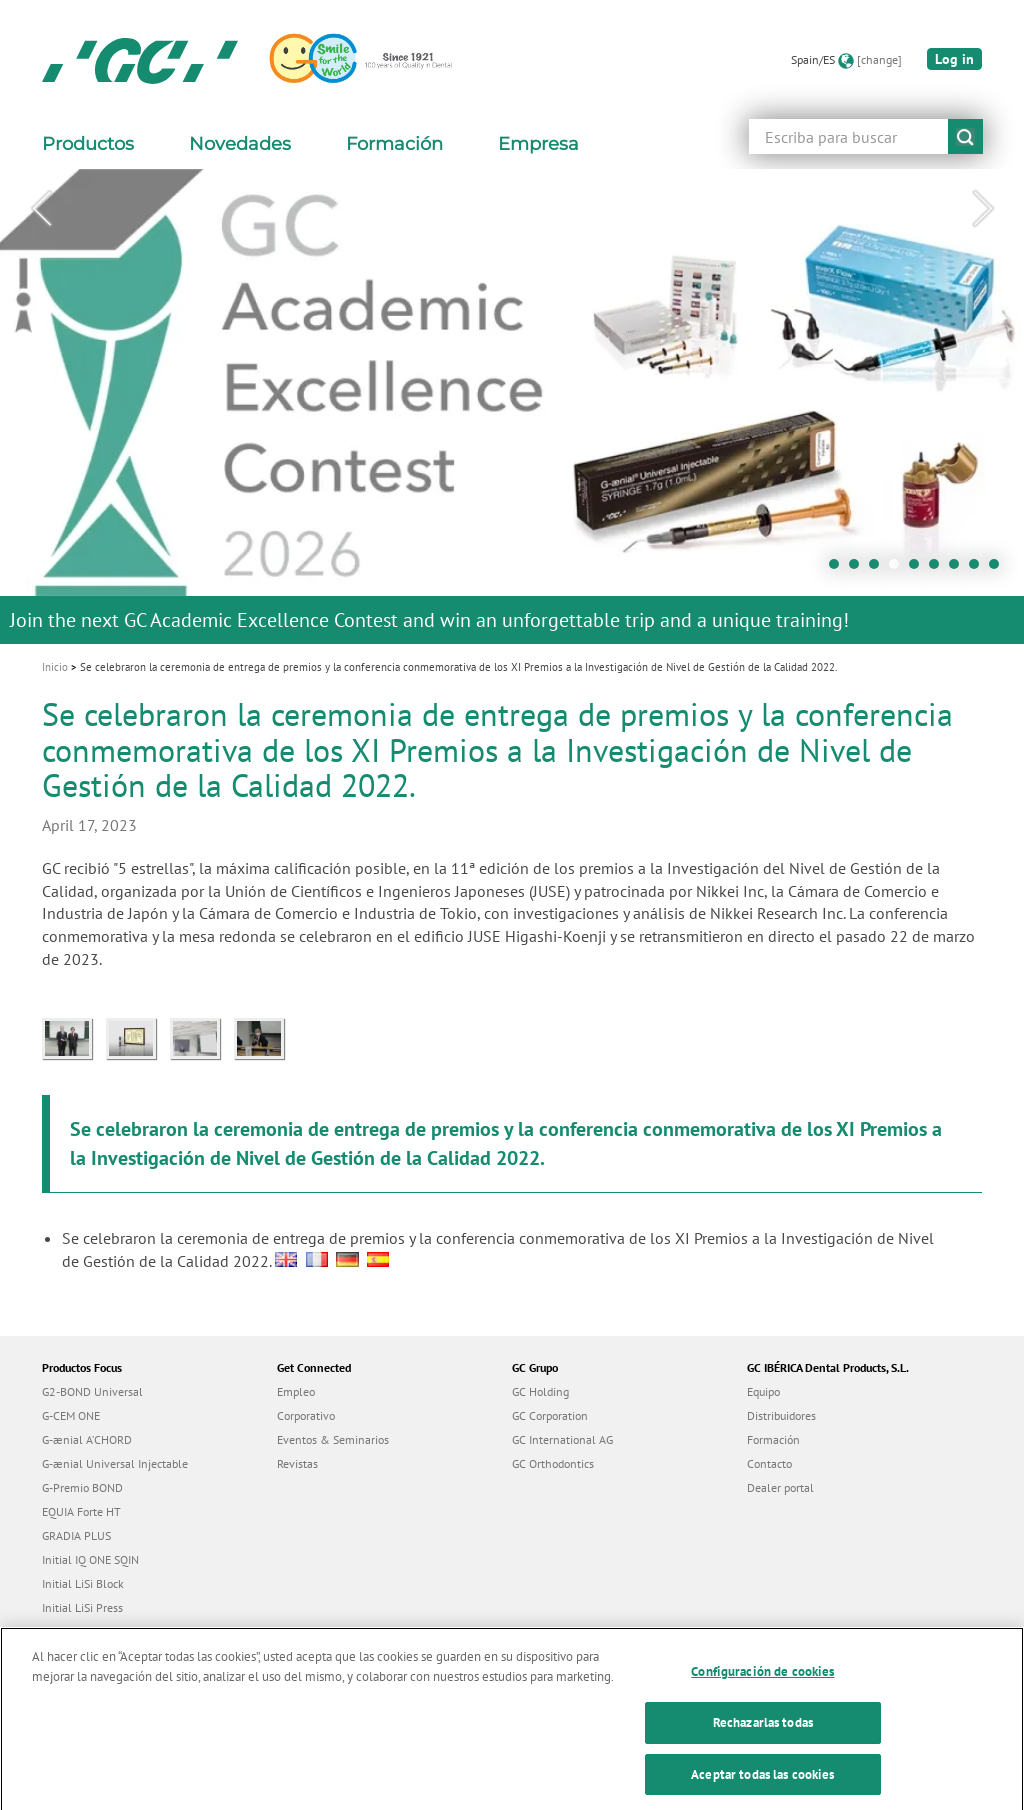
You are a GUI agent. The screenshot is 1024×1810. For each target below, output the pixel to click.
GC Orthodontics (553, 1463)
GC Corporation (550, 1415)
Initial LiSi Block (83, 1583)
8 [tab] (979, 569)
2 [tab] (859, 569)
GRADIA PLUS (76, 1535)
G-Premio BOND (82, 1487)
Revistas (297, 1463)
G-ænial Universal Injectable (115, 1463)
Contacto (769, 1463)
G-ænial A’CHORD (87, 1439)
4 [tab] (899, 569)
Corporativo (306, 1415)
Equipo (763, 1391)
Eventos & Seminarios (333, 1439)
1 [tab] (839, 569)
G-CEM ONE (71, 1415)
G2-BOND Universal (92, 1391)
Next (983, 209)
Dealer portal (780, 1487)
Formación (773, 1439)
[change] (879, 59)
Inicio (55, 667)
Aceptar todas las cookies (762, 1788)
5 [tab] (919, 569)
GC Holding (540, 1391)
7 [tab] (959, 569)
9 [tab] (999, 569)
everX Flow (70, 1631)
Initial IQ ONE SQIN (90, 1559)
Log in (954, 59)
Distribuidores (781, 1415)
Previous (41, 209)
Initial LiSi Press (82, 1607)
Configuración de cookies (762, 1686)
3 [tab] (879, 569)
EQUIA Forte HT (81, 1511)
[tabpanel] (512, 406)
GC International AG (562, 1439)
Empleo (296, 1391)
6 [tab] (939, 569)
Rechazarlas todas (763, 1737)
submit (965, 136)
